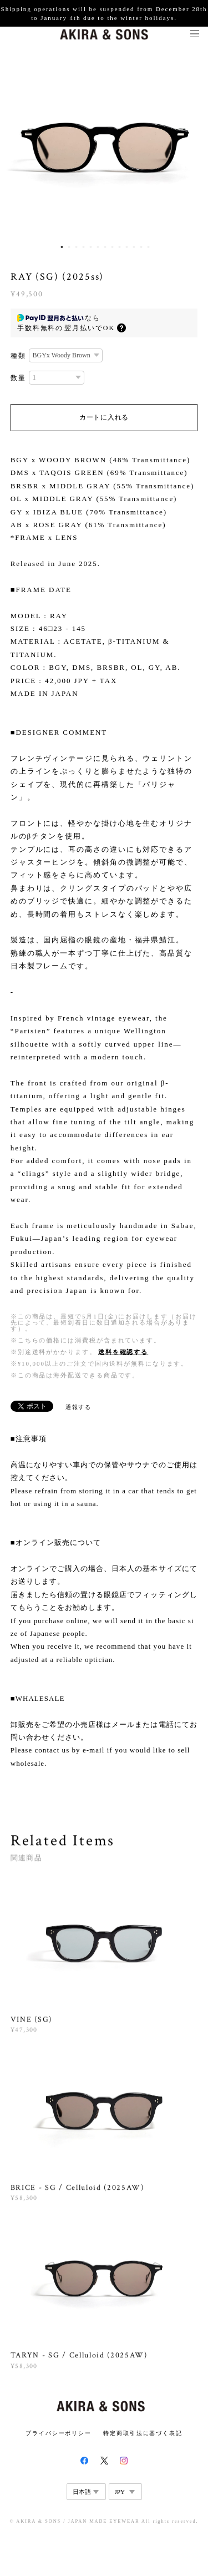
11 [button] (134, 247)
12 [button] (141, 247)
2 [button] (69, 247)
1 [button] (61, 247)
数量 (18, 378)
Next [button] (191, 148)
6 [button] (98, 247)
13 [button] (148, 247)
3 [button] (76, 247)
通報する (78, 1407)
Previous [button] (16, 148)
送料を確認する (123, 1351)
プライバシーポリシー (59, 2433)
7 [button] (105, 247)
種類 (18, 356)
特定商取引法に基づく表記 (142, 2433)
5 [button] (90, 247)
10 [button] (126, 247)
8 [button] (112, 247)
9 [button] (119, 247)
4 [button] (83, 247)
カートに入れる (104, 417)
